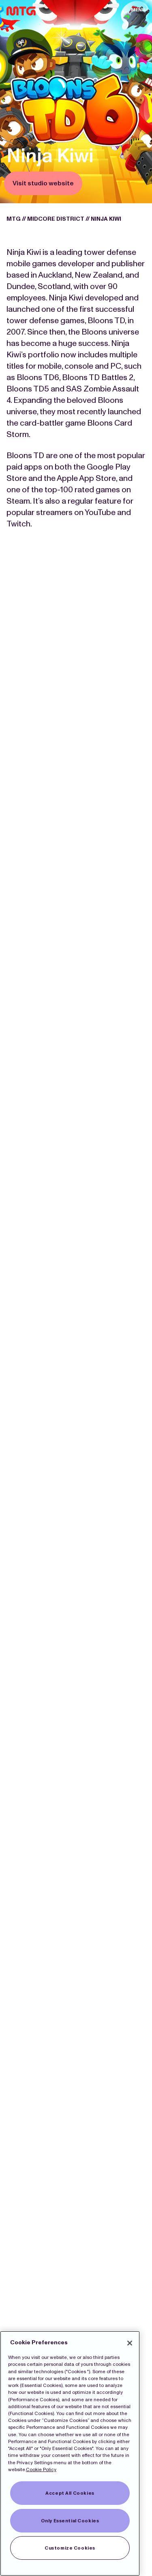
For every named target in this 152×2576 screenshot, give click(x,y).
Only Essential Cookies (70, 2521)
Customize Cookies (70, 2548)
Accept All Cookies (69, 2493)
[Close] (130, 2343)
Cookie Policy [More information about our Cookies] (41, 2469)
